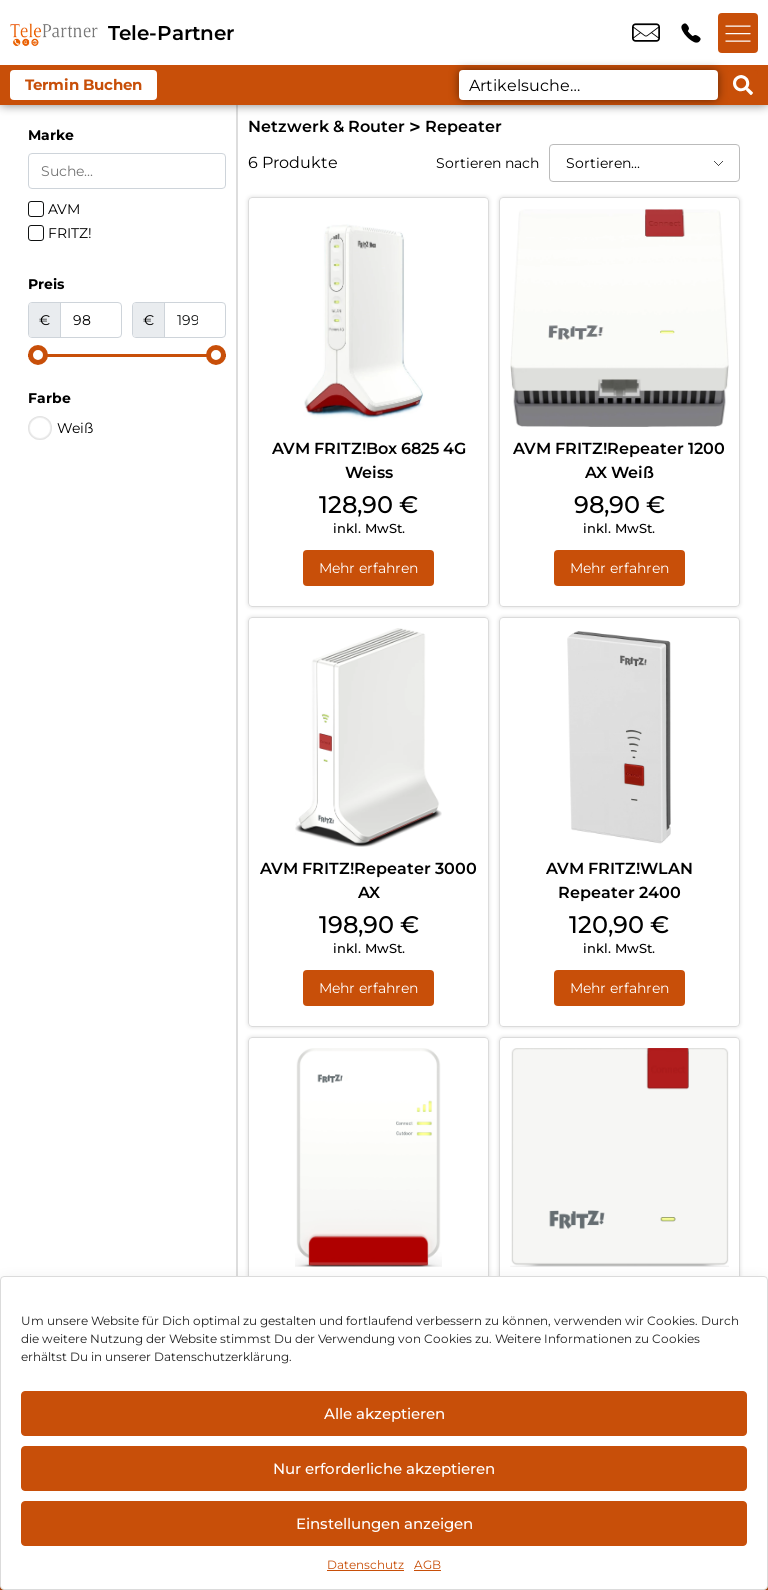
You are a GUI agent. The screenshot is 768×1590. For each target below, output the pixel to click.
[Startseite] (54, 32)
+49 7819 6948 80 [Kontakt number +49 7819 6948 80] (691, 33)
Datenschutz (365, 1564)
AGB (427, 1564)
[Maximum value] (195, 320)
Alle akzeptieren (384, 1413)
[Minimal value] (127, 355)
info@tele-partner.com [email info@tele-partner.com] (646, 33)
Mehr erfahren (368, 568)
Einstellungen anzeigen (384, 1523)
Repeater (463, 126)
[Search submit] (743, 85)
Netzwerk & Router (326, 126)
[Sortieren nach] (644, 163)
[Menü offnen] (738, 33)
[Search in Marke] (127, 171)
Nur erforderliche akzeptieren (384, 1468)
